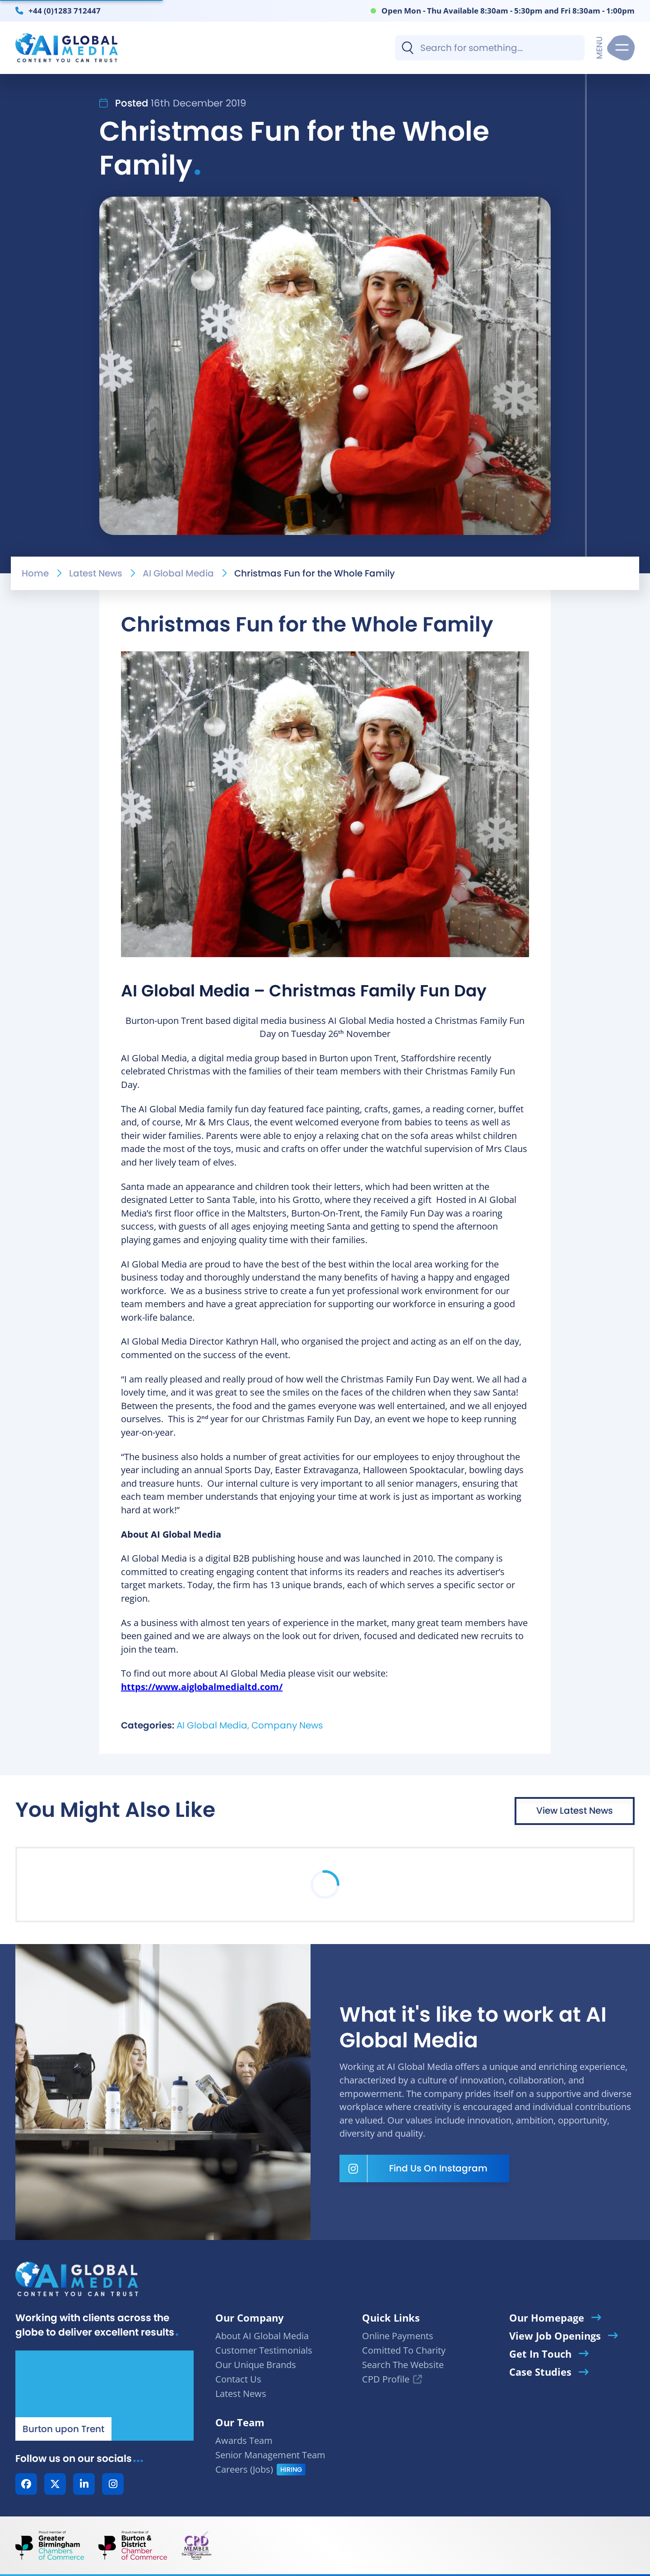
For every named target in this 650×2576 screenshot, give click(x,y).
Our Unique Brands (255, 2365)
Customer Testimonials (263, 2350)
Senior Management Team (270, 2455)
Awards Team (244, 2440)
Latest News (95, 573)
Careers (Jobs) (244, 2469)
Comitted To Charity (404, 2350)
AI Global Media (178, 573)
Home (35, 573)
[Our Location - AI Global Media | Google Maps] (104, 2395)
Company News (287, 1725)
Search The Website (403, 2365)
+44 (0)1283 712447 (64, 10)
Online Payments (397, 2336)
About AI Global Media (262, 2336)
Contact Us (238, 2379)
